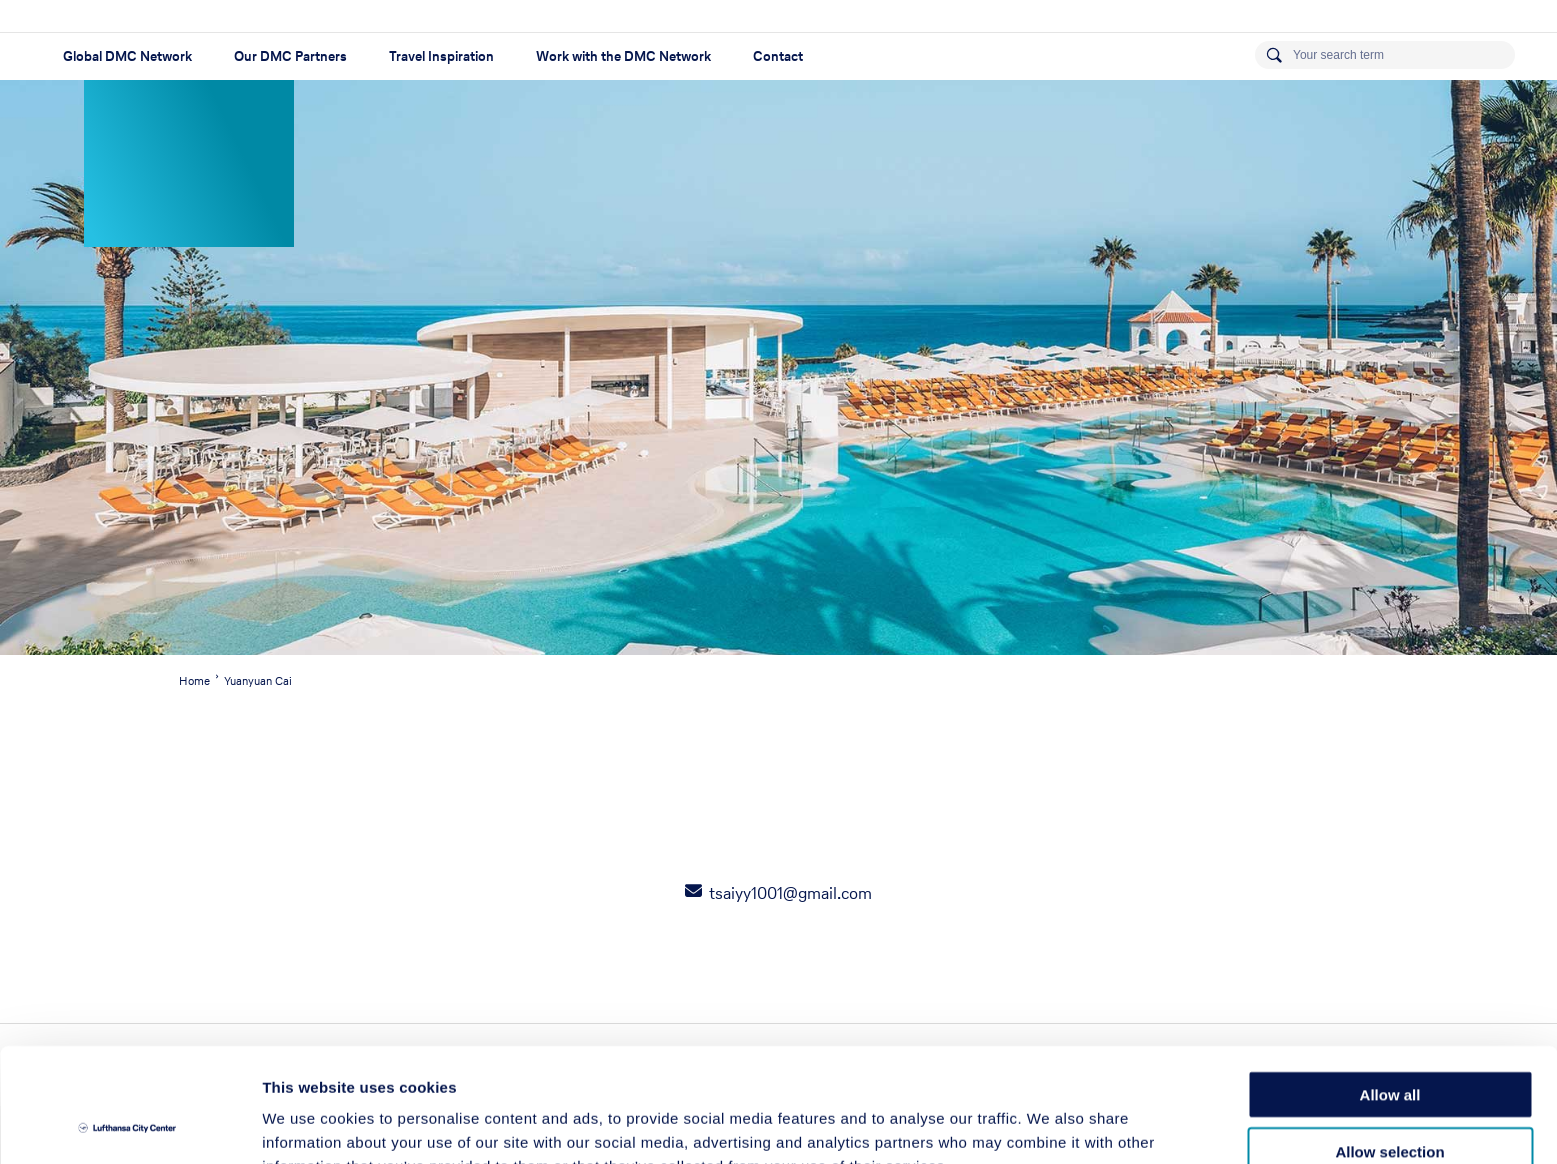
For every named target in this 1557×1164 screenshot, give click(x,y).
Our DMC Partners (290, 56)
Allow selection (1389, 1044)
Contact (778, 56)
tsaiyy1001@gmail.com (790, 893)
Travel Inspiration (441, 56)
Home (194, 681)
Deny (1390, 1100)
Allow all (1390, 987)
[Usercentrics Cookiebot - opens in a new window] (129, 1125)
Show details (1049, 1124)
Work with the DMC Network (623, 56)
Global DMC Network (127, 56)
